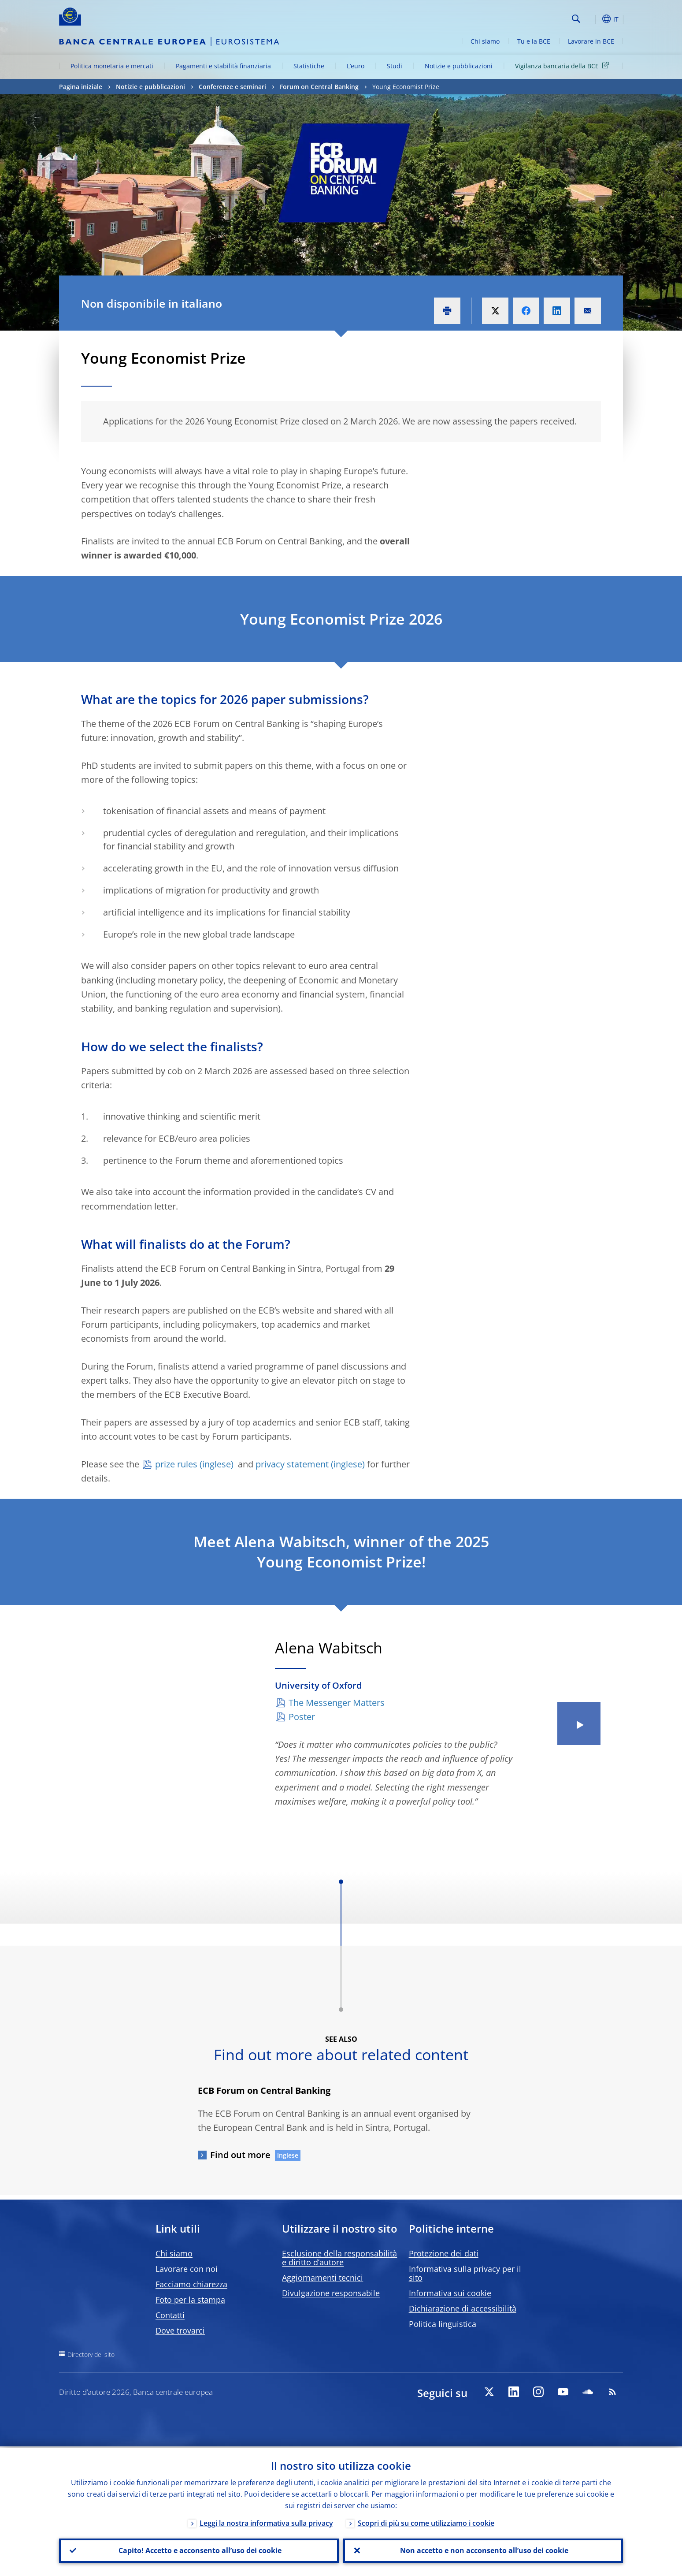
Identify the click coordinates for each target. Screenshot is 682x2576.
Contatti (170, 2315)
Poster (302, 1717)
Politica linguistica (442, 2324)
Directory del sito (91, 2354)
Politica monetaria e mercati (111, 66)
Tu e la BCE (533, 41)
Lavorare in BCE (591, 41)
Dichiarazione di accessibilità (462, 2308)
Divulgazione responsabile (331, 2293)
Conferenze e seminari (232, 86)
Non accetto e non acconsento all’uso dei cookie (483, 2550)
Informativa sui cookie (450, 2293)
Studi (394, 66)
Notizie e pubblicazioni (459, 66)
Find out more (240, 2155)
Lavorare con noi (187, 2268)
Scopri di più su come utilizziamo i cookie (426, 2522)
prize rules (176, 1464)
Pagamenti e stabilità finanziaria (223, 66)
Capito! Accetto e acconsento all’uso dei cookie (199, 2550)
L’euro (355, 66)
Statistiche (308, 66)
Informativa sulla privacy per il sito (465, 2273)
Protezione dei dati (443, 2253)
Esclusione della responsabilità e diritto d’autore (339, 2257)
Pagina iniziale (80, 86)
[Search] (525, 17)
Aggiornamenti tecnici (322, 2277)
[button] (592, 18)
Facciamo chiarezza (191, 2284)
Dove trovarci (180, 2330)
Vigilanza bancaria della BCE (563, 65)
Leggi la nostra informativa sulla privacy (266, 2522)
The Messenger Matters (337, 1703)
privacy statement (292, 1464)
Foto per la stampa (190, 2299)
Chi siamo (485, 41)
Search (576, 18)
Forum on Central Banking (319, 86)
